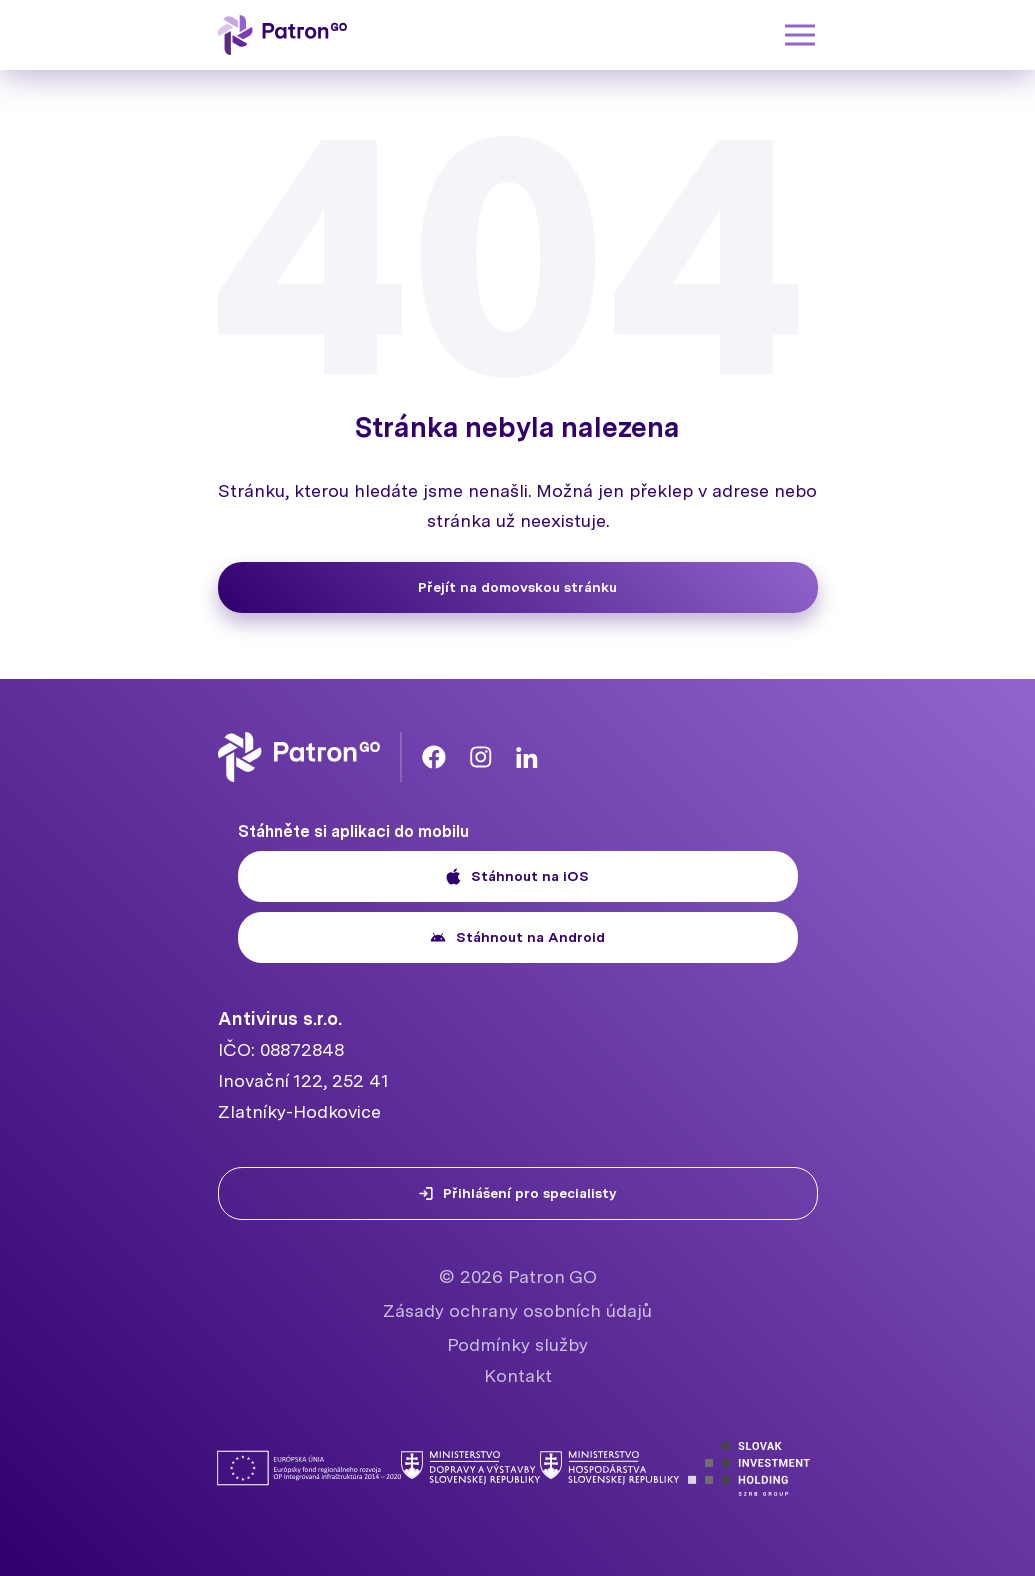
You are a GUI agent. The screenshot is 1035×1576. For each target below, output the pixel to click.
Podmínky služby (517, 1344)
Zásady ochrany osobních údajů (517, 1310)
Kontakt (518, 1375)
